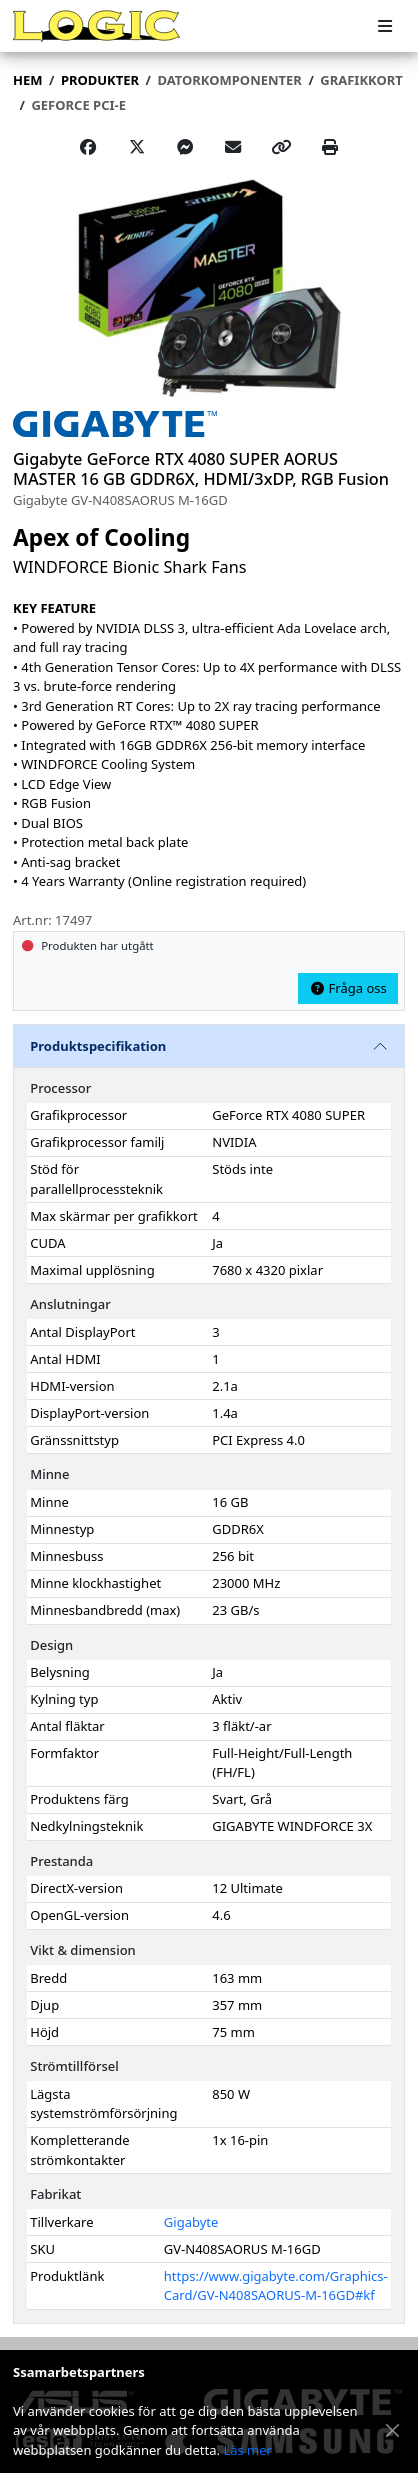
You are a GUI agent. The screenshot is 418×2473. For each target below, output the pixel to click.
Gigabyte (191, 2222)
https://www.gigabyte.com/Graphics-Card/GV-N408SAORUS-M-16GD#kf (276, 2286)
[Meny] (385, 26)
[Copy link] (282, 147)
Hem (27, 80)
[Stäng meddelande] (393, 2430)
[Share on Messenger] (185, 147)
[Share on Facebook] (88, 147)
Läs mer (247, 2450)
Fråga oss (348, 988)
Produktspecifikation (98, 1046)
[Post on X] (137, 147)
